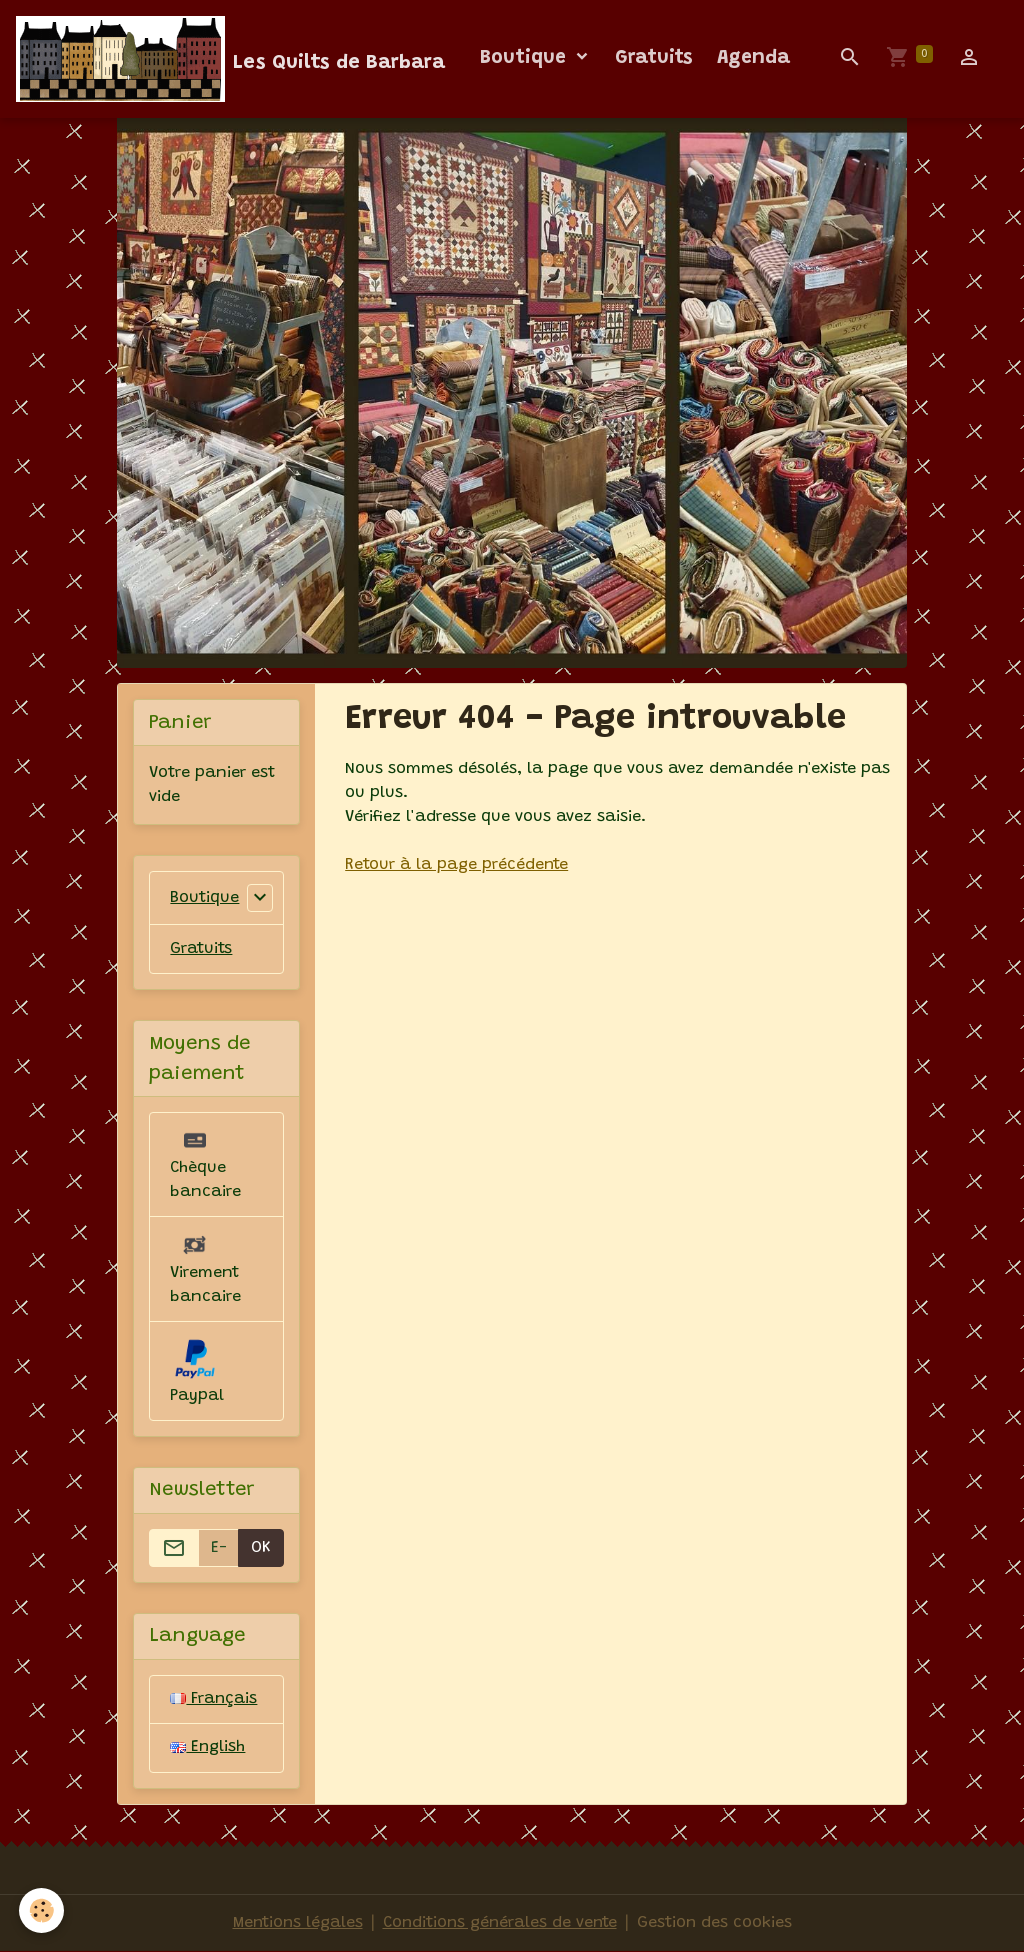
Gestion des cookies (717, 1924)
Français (214, 1700)
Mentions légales (295, 1924)
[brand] (230, 59)
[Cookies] (42, 1910)
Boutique (526, 58)
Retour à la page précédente (457, 865)
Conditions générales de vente (500, 1924)
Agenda (753, 58)
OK (261, 1548)
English (208, 1749)
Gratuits (654, 58)
